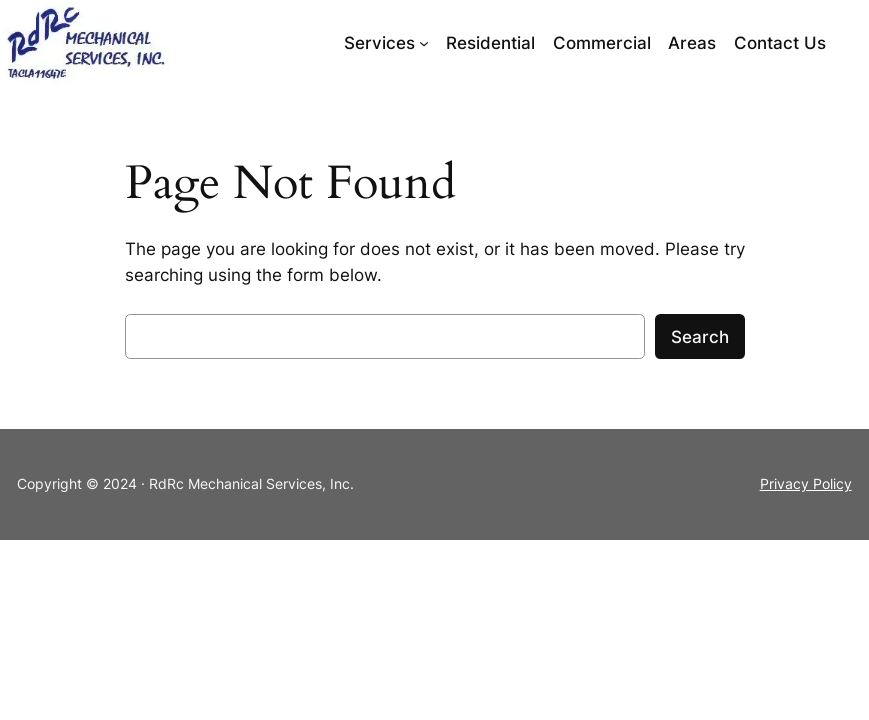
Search (700, 337)
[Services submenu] (424, 43)
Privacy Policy (806, 483)
